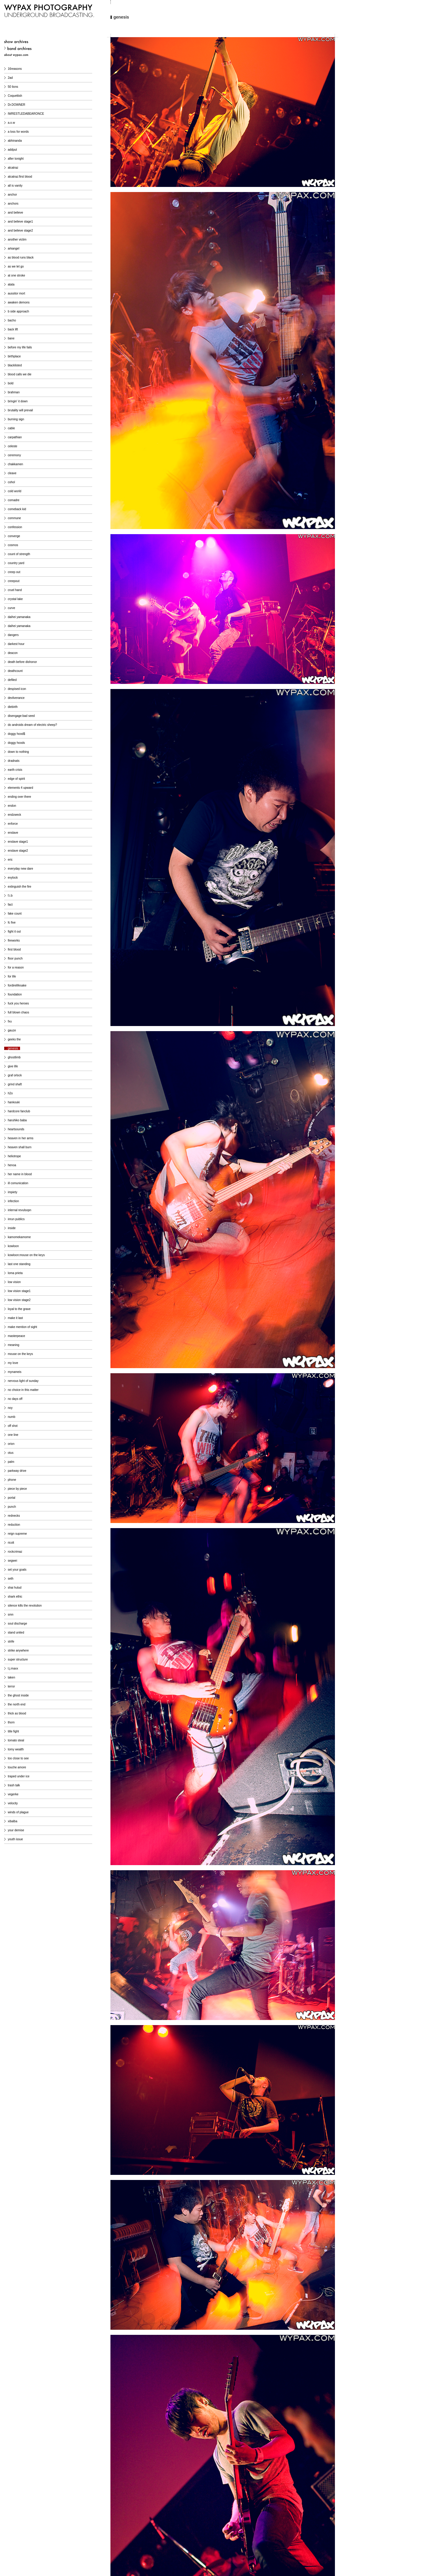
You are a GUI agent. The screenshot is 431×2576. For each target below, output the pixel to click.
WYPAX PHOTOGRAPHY (49, 11)
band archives (43, 49)
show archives (40, 42)
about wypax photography (40, 55)
